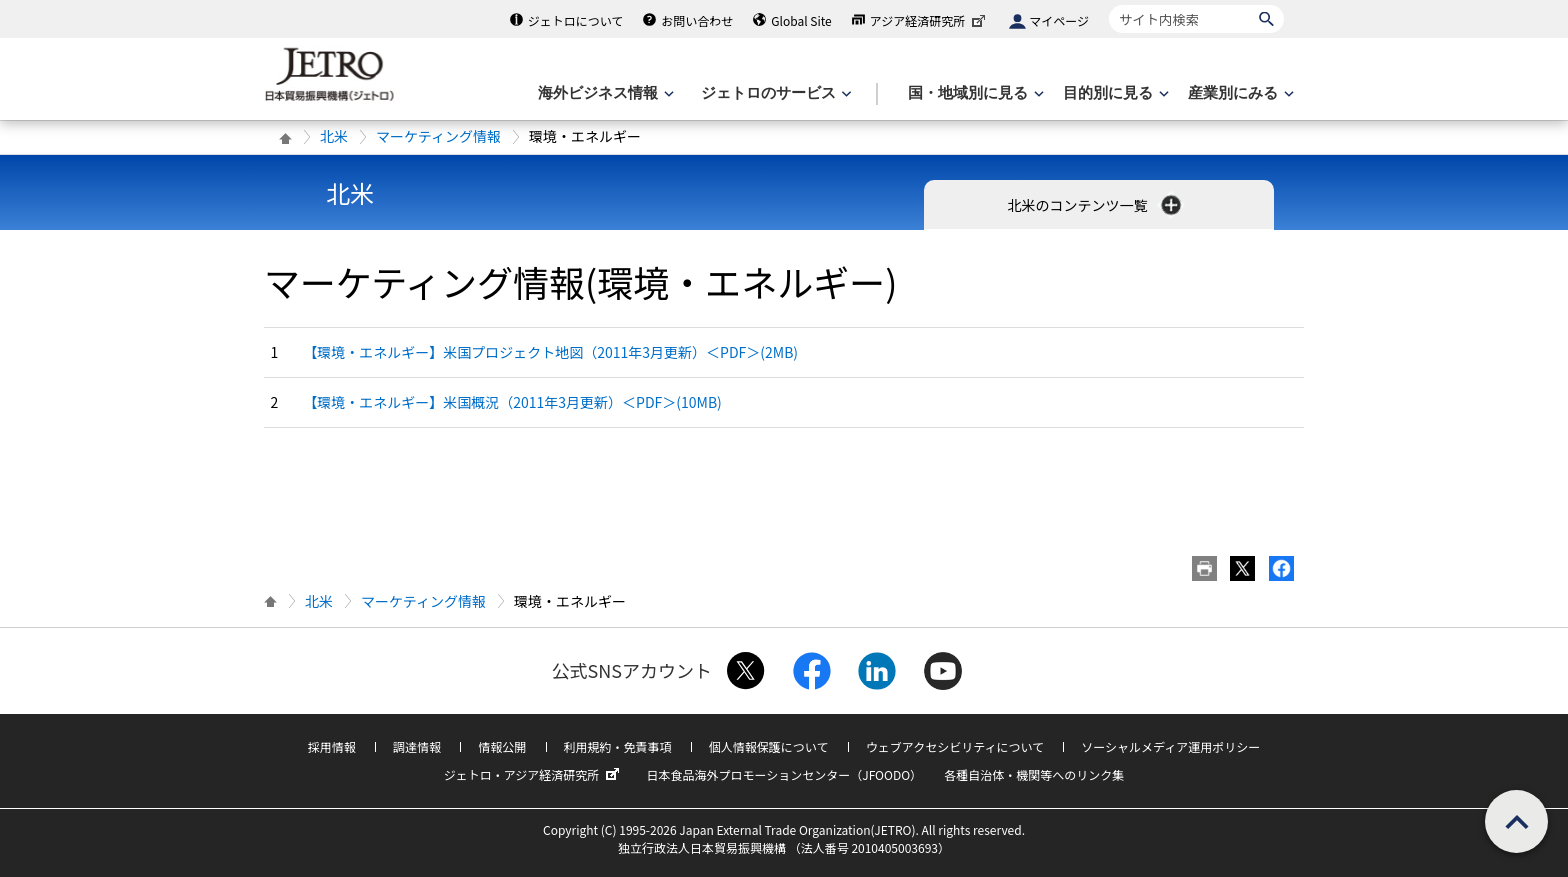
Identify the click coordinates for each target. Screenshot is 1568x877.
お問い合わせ (697, 20)
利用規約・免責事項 (618, 746)
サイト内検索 (1108, 4)
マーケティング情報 (438, 136)
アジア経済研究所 (930, 20)
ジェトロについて (576, 20)
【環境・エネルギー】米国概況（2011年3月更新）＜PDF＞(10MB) (512, 402)
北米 (334, 136)
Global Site (801, 20)
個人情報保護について (769, 746)
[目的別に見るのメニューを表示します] (1114, 93)
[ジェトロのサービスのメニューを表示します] (774, 93)
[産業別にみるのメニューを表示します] (1239, 93)
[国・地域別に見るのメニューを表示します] (974, 93)
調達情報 (417, 746)
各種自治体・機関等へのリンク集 (1034, 774)
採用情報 (332, 746)
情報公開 (502, 746)
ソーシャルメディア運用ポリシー (1170, 746)
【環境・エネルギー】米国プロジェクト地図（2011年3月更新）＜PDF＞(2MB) (550, 352)
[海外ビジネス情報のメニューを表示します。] (604, 93)
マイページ (1059, 20)
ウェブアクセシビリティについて (955, 746)
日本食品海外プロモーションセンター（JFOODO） (784, 774)
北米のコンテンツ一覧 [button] (1095, 205)
